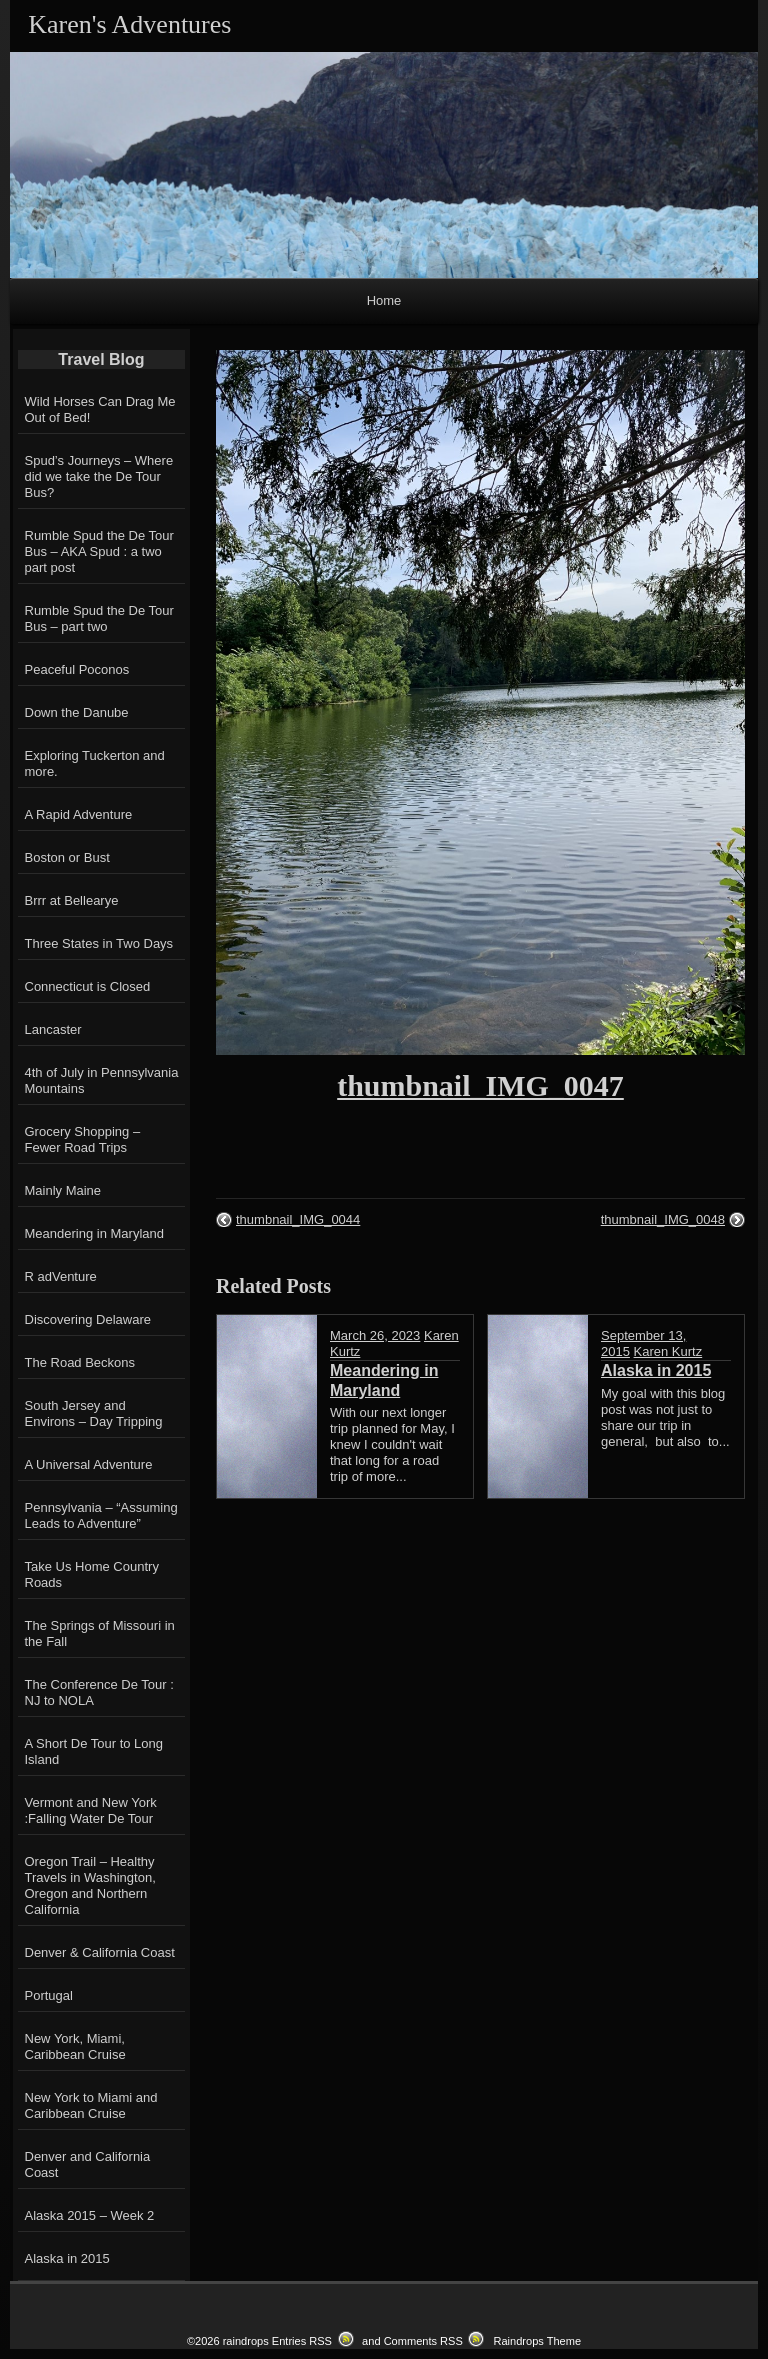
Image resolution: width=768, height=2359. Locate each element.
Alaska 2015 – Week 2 (90, 2215)
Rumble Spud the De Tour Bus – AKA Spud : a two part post (99, 551)
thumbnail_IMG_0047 (480, 1085)
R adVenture (61, 1276)
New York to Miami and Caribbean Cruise (91, 2105)
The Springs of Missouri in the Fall (100, 1633)
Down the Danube (77, 712)
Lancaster (53, 1029)
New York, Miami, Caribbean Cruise (75, 2046)
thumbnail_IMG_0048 (663, 1219)
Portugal (49, 1995)
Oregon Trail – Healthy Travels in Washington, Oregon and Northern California (90, 1885)
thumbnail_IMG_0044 (298, 1219)
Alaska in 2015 (67, 2258)
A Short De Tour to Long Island (94, 1751)
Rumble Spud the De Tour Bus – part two (99, 618)
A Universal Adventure (89, 1464)
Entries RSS (302, 2341)
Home (384, 300)
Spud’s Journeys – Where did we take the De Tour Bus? (99, 476)
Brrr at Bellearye (72, 900)
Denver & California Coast (100, 1952)
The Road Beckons (80, 1362)
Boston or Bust (67, 857)
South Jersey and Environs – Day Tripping (94, 1413)
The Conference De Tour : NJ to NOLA (99, 1692)
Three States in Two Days (99, 943)
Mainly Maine (63, 1190)
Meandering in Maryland (94, 1233)
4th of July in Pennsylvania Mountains (102, 1080)
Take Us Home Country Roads (92, 1574)
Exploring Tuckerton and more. (95, 763)
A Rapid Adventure (79, 814)
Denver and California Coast (88, 2164)
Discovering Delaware (88, 1319)
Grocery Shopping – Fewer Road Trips (83, 1139)
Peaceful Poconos (77, 669)
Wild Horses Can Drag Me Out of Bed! (100, 409)
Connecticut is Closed (88, 986)
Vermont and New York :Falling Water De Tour (91, 1810)
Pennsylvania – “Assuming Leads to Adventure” (101, 1515)
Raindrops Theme (537, 2341)
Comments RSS (423, 2341)
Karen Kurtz (668, 1351)
